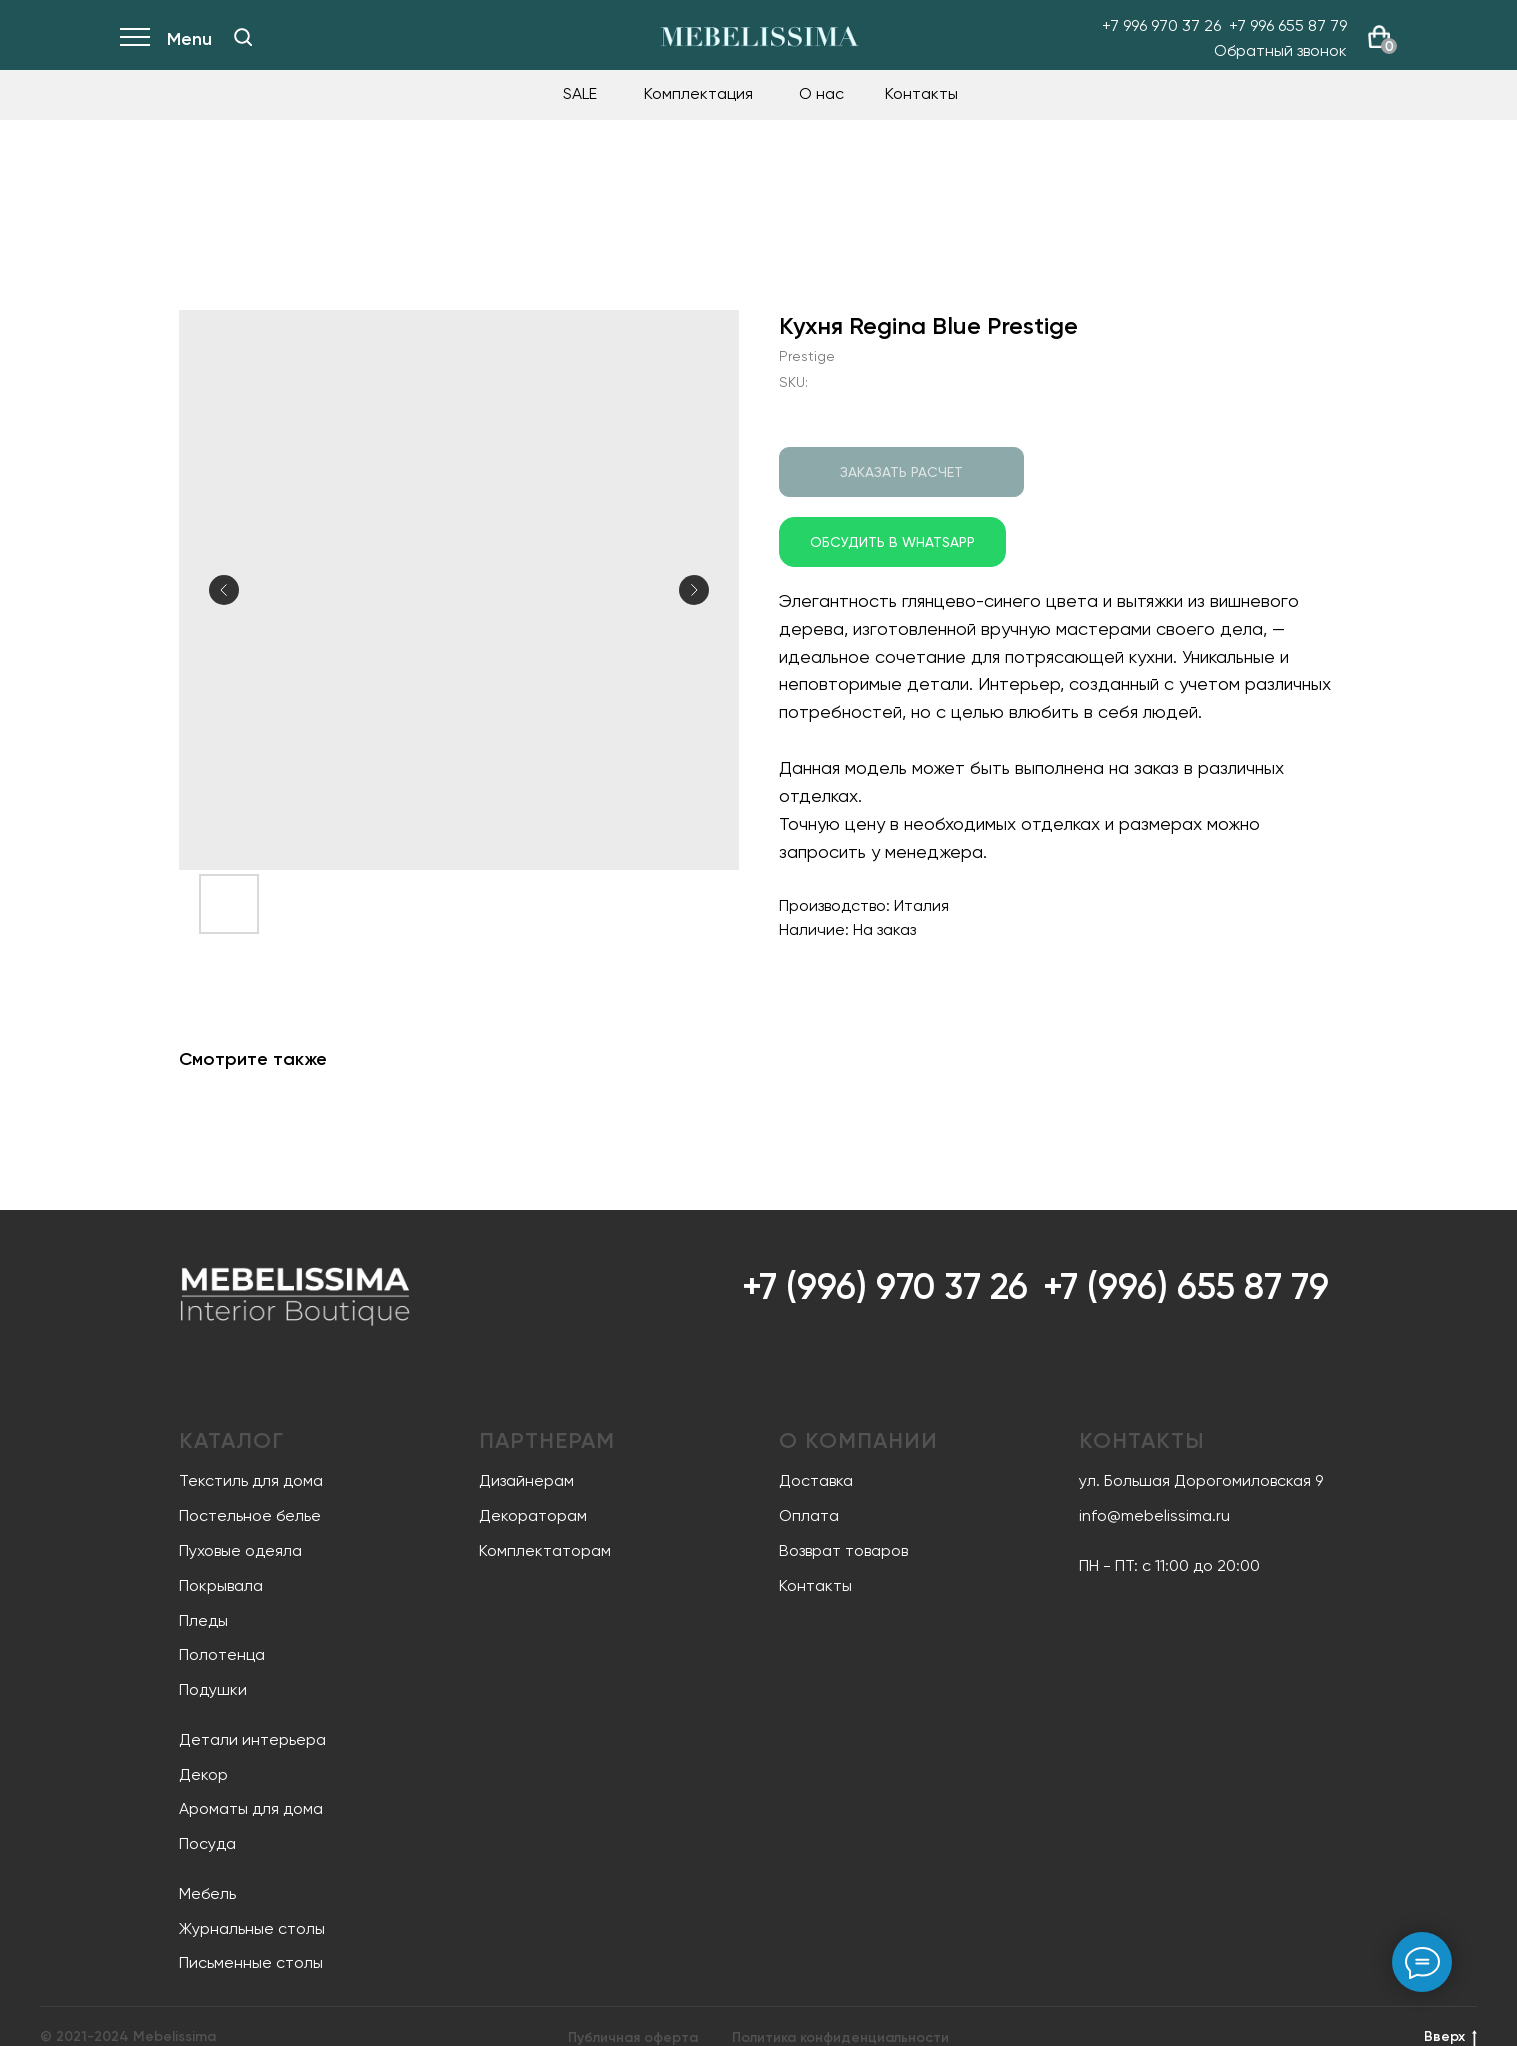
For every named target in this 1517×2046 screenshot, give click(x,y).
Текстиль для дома (251, 1480)
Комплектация (698, 93)
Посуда (207, 1843)
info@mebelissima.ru (1154, 1515)
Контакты (921, 93)
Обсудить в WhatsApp (892, 542)
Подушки (213, 1689)
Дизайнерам (526, 1480)
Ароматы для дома (251, 1808)
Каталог (231, 1440)
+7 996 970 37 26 (1161, 25)
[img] (243, 37)
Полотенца (222, 1654)
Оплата (809, 1515)
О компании (858, 1440)
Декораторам (533, 1515)
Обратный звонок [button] (1280, 50)
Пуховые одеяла (240, 1550)
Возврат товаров (843, 1550)
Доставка (816, 1480)
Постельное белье (250, 1515)
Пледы (203, 1620)
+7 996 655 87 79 (1288, 25)
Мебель (207, 1893)
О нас (821, 93)
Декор (203, 1774)
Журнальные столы (252, 1928)
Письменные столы (251, 1962)
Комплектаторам (545, 1550)
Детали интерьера (252, 1739)
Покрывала (221, 1585)
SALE (580, 93)
